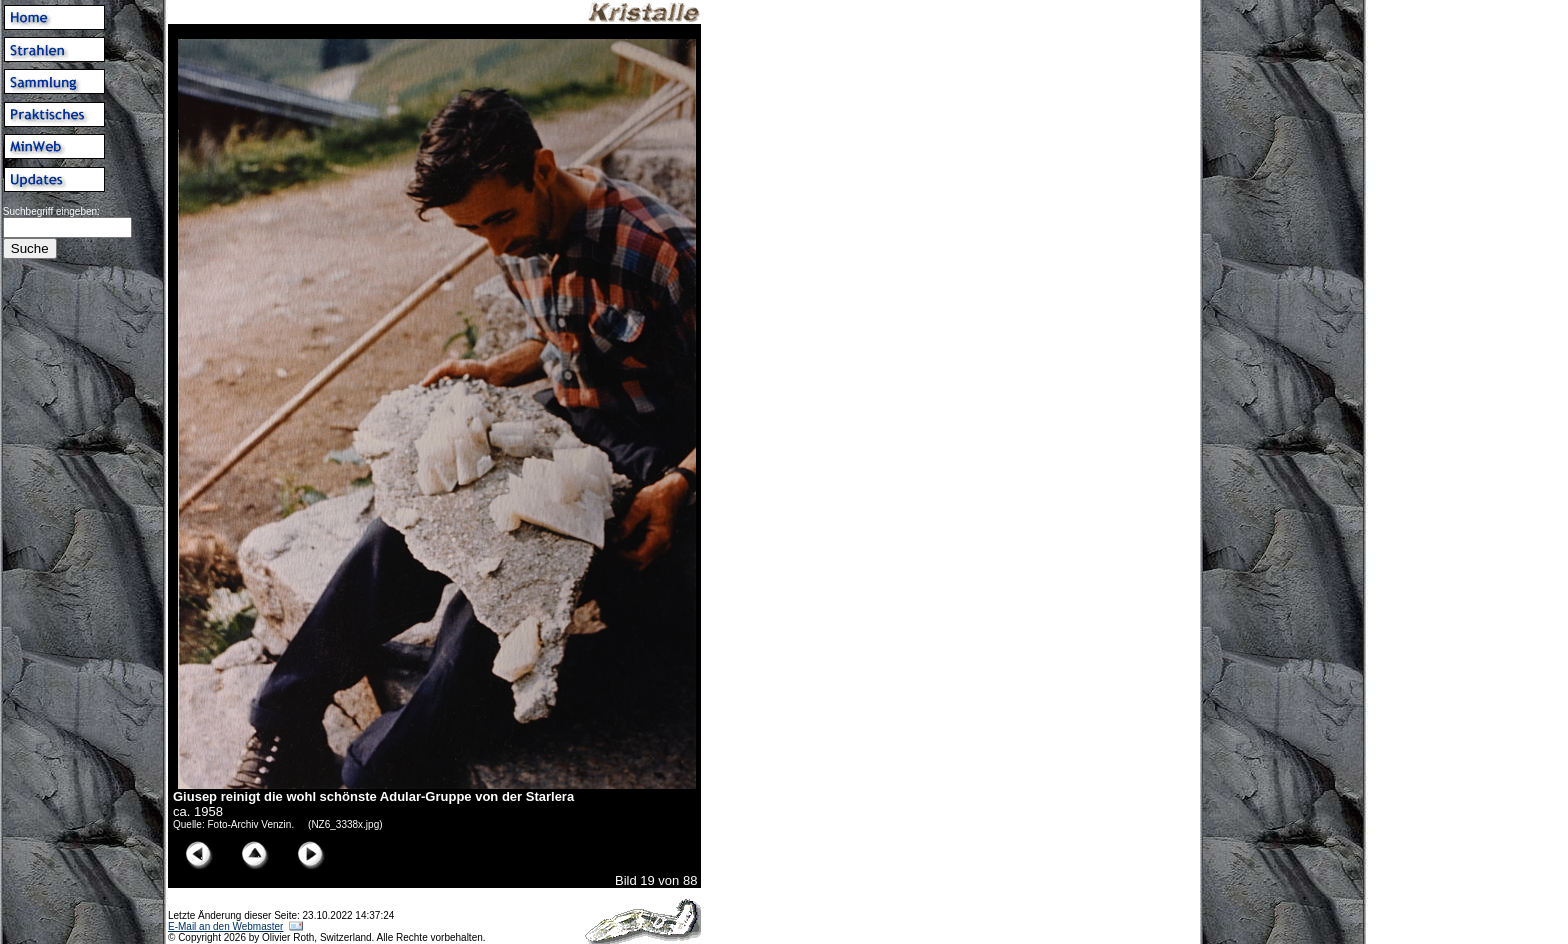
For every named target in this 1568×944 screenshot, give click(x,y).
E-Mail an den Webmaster (225, 926)
